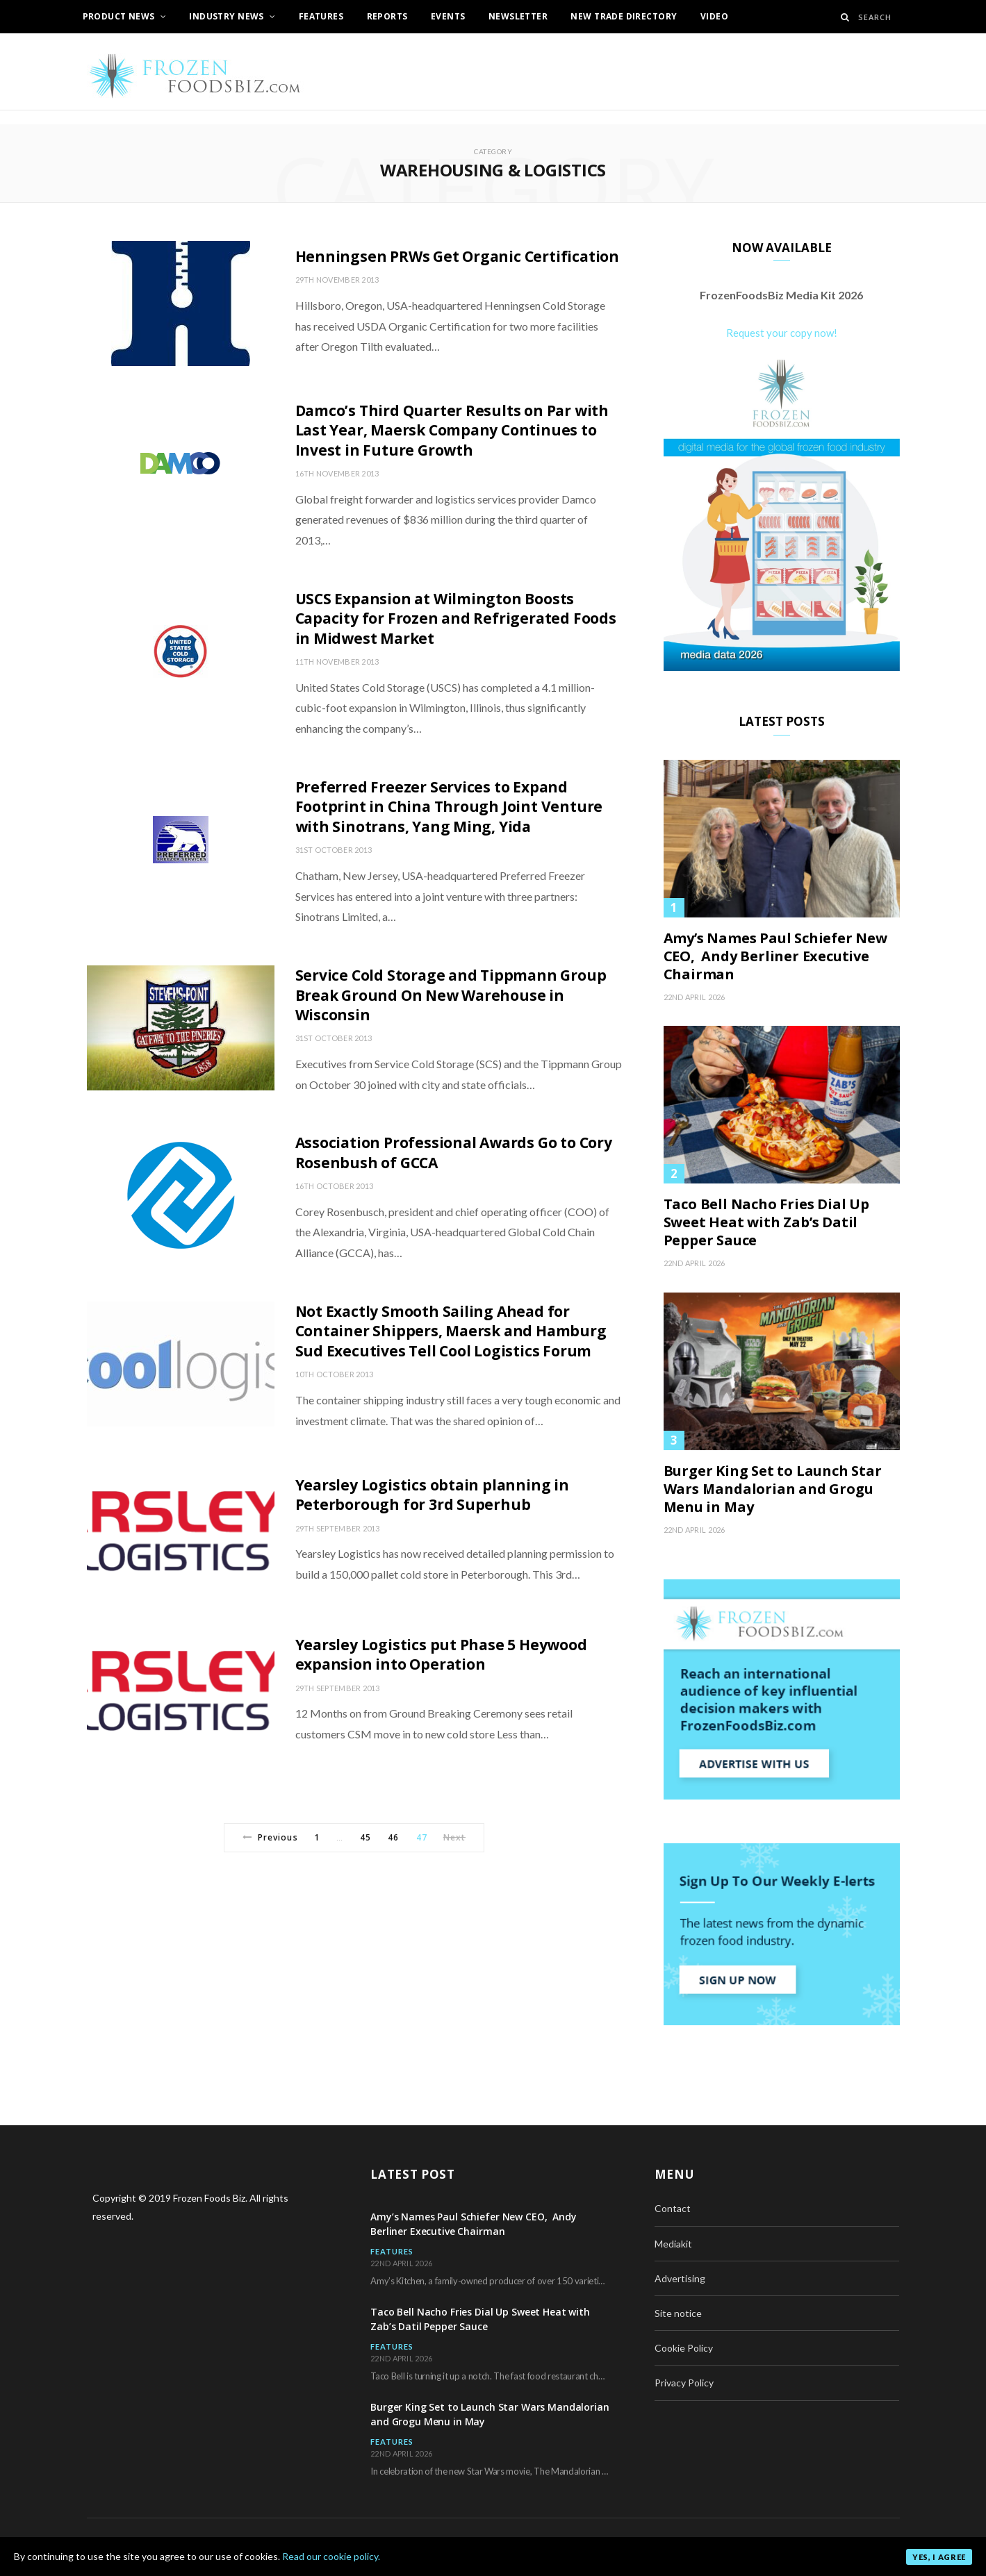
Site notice (678, 2313)
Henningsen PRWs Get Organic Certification (457, 256)
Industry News (226, 16)
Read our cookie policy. (331, 2556)
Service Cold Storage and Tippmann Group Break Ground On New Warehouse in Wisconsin (451, 994)
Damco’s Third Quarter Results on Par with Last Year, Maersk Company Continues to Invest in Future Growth (452, 430)
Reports (387, 16)
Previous (270, 1837)
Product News (119, 16)
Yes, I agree (939, 2556)
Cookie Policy (684, 2348)
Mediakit (673, 2244)
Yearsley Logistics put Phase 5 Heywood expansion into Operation (441, 1654)
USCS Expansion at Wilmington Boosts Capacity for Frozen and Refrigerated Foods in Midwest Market (455, 618)
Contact (673, 2208)
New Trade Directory (623, 16)
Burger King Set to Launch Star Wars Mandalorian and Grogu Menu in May (773, 1489)
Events (448, 16)
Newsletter (518, 16)
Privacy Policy (684, 2382)
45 (365, 1837)
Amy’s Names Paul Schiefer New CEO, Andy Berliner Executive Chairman (775, 956)
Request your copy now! (781, 332)
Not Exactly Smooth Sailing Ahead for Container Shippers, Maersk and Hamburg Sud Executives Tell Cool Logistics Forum (451, 1331)
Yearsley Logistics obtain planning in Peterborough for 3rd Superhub (432, 1494)
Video (714, 16)
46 (393, 1837)
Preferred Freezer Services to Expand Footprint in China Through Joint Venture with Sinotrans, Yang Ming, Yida (449, 806)
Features (321, 16)
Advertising (680, 2278)
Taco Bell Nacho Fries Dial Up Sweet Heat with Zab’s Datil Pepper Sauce (766, 1222)
